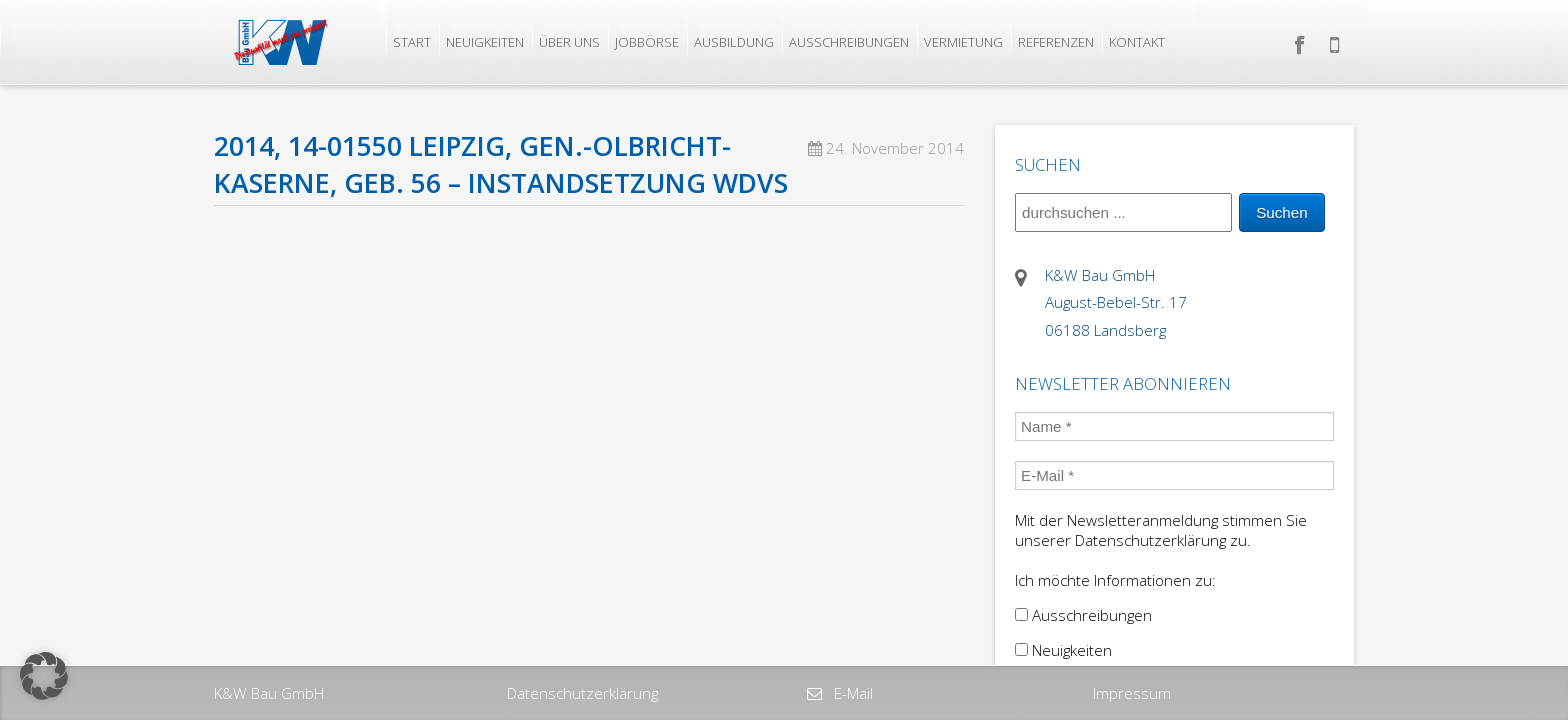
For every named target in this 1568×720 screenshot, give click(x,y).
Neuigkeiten (485, 42)
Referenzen (1056, 42)
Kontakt (1137, 42)
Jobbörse (647, 42)
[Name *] (1174, 426)
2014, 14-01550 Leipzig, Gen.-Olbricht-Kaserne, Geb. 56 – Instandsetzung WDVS (501, 164)
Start (412, 42)
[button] (44, 676)
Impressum (1132, 693)
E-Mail (851, 693)
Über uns (569, 42)
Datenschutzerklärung (582, 693)
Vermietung (963, 42)
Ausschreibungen (849, 42)
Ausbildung (734, 42)
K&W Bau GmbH (269, 693)
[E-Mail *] (1174, 475)
